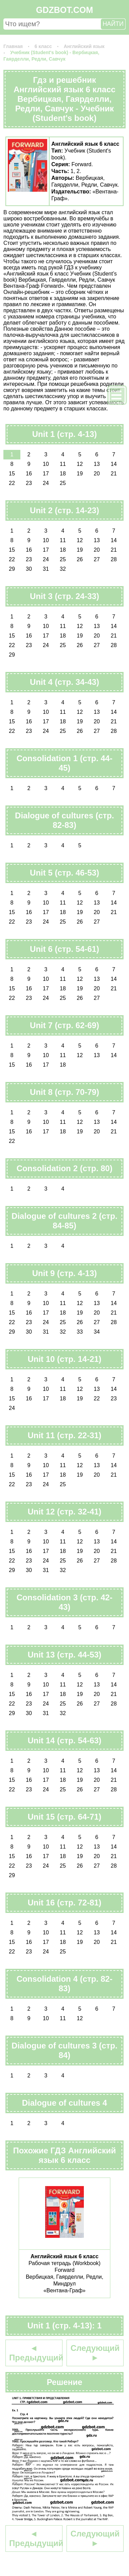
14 (114, 464)
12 (80, 464)
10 (46, 464)
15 (12, 473)
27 (97, 559)
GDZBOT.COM (64, 10)
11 (63, 464)
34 (97, 1332)
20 (97, 473)
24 (46, 483)
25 (63, 483)
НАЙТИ (113, 23)
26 (80, 559)
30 (29, 569)
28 (114, 559)
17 (46, 473)
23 (29, 483)
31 (46, 569)
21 (114, 473)
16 (29, 473)
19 (80, 473)
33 (80, 1332)
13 (97, 464)
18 (63, 473)
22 (12, 483)
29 (12, 569)
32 (63, 569)
